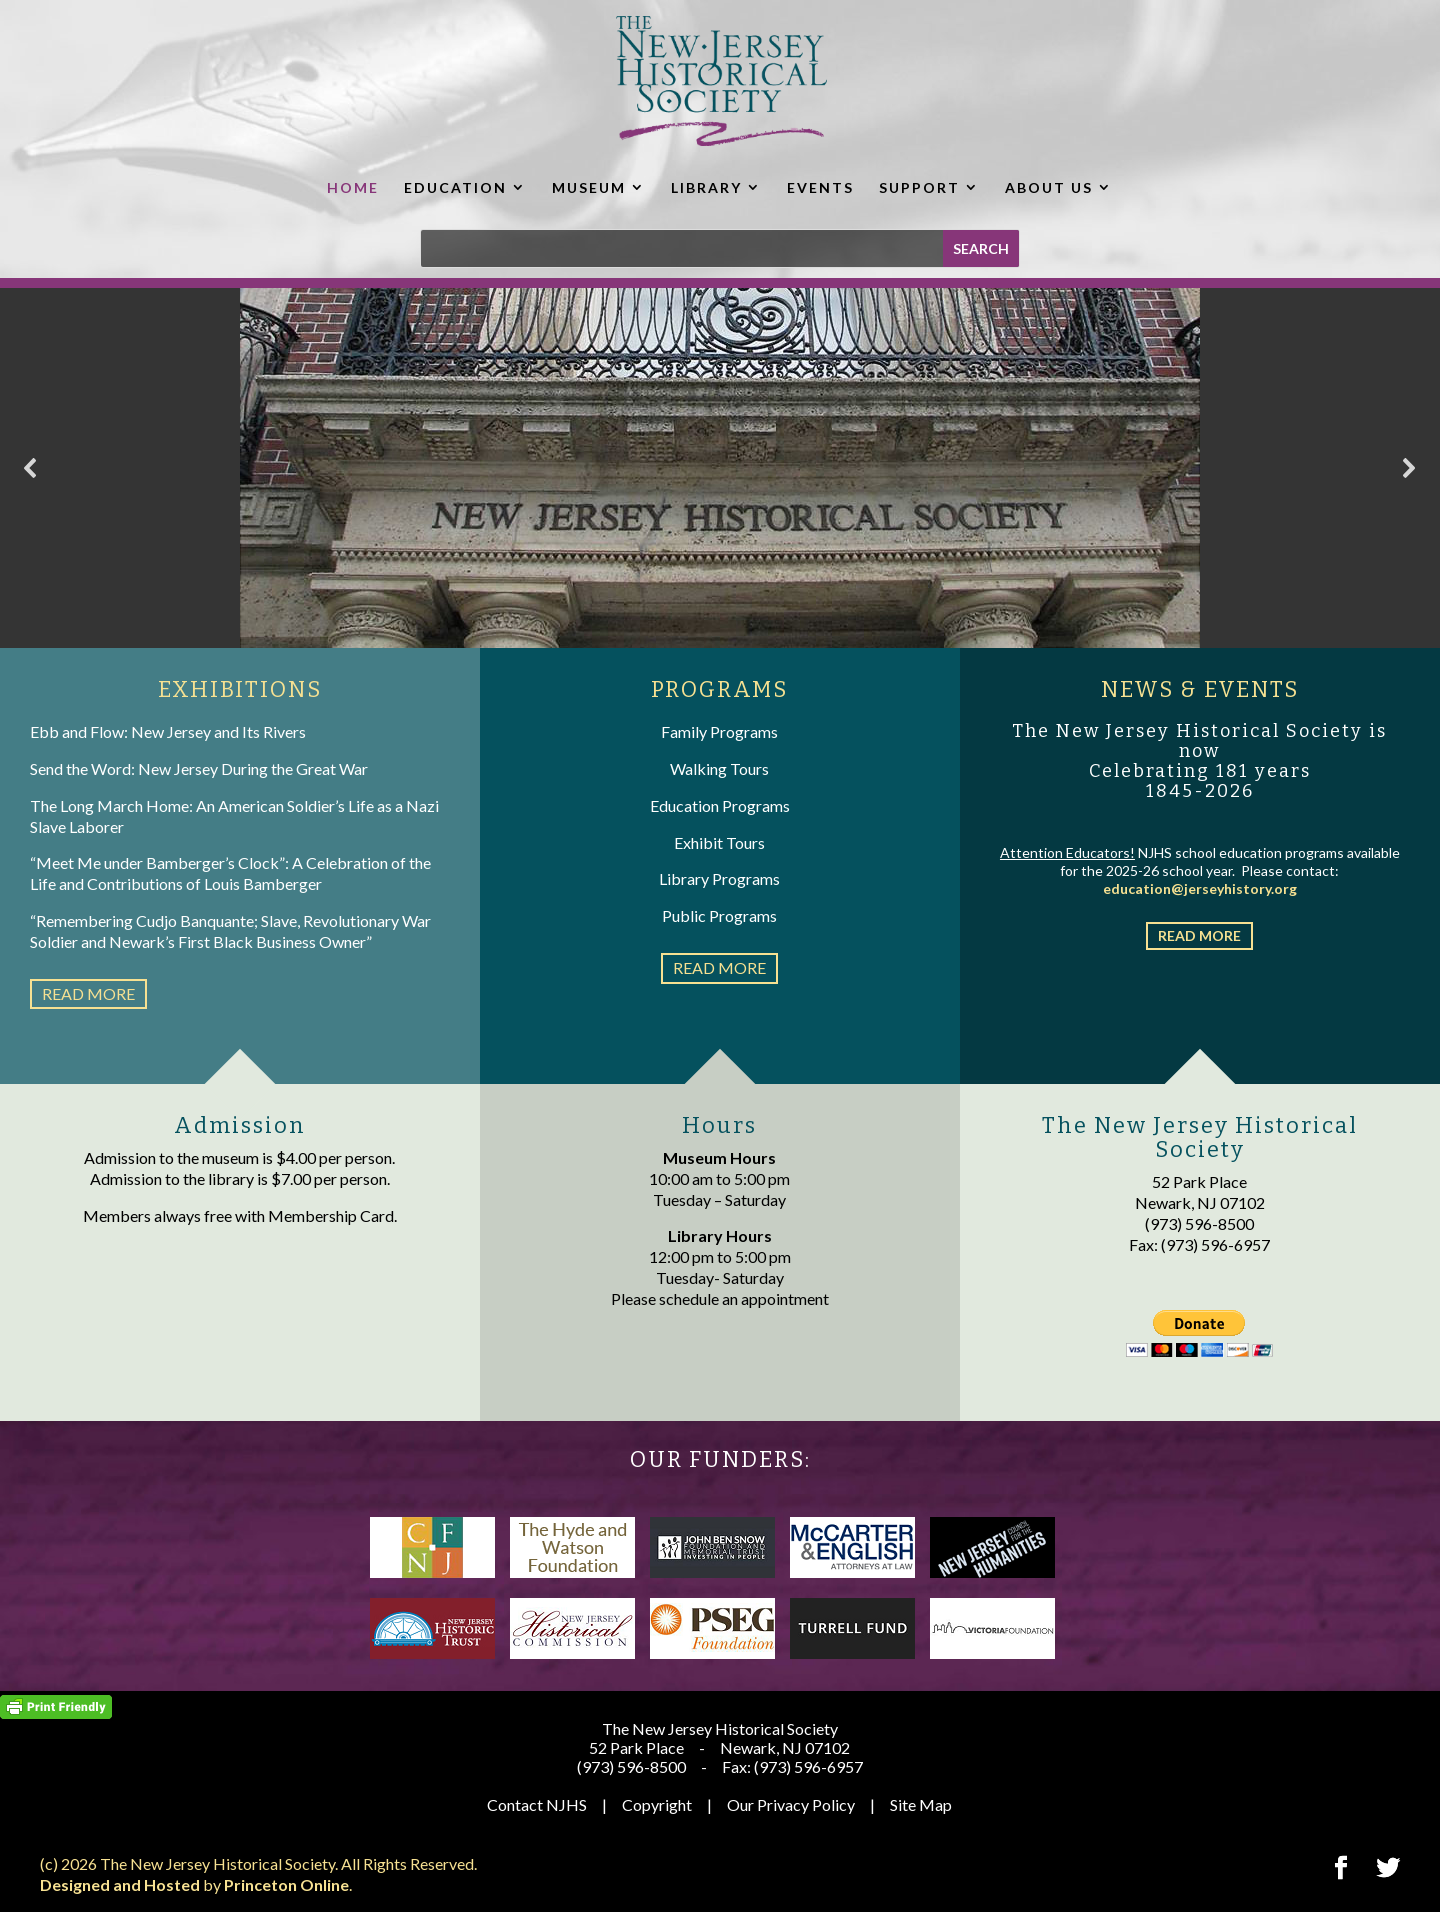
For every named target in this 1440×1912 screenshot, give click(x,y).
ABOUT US (1049, 187)
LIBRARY (706, 187)
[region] (720, 468)
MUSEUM (589, 187)
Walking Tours (719, 768)
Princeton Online (286, 1884)
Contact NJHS (537, 1804)
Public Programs (719, 915)
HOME (353, 187)
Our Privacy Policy (791, 1804)
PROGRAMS (719, 689)
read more (88, 993)
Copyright (657, 1804)
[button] (31, 468)
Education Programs (720, 805)
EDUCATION (455, 187)
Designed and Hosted (120, 1884)
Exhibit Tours (719, 842)
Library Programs (719, 878)
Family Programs (719, 731)
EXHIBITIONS (240, 689)
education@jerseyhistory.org (1200, 888)
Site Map (921, 1804)
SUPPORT (919, 187)
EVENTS (820, 187)
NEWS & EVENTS (1200, 689)
